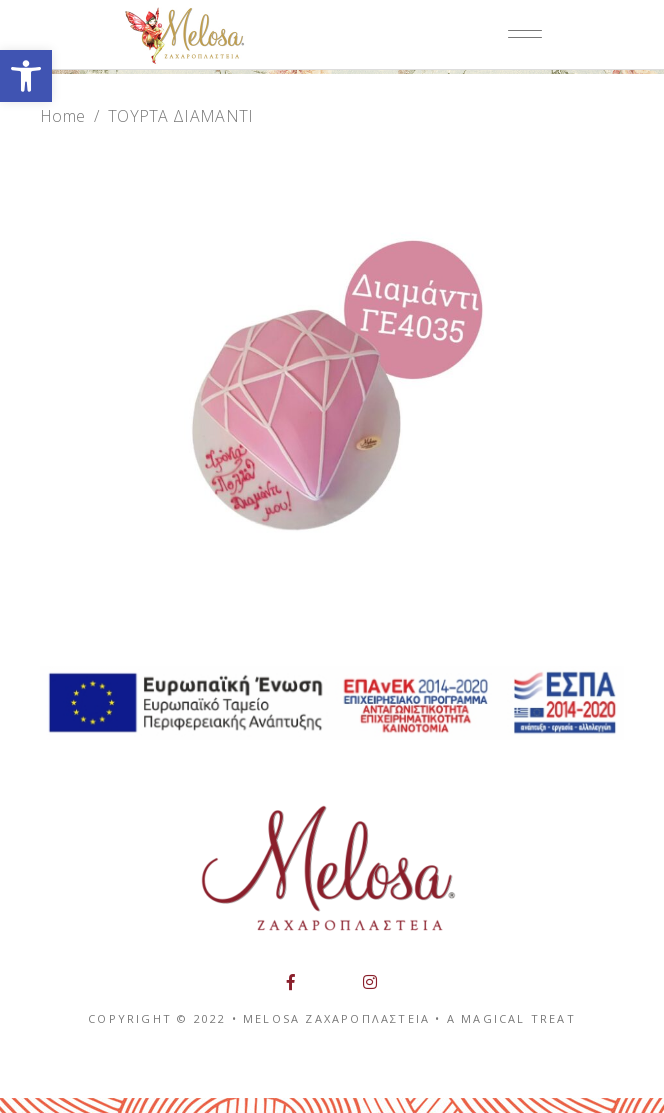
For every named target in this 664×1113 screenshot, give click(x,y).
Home (62, 116)
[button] (26, 76)
